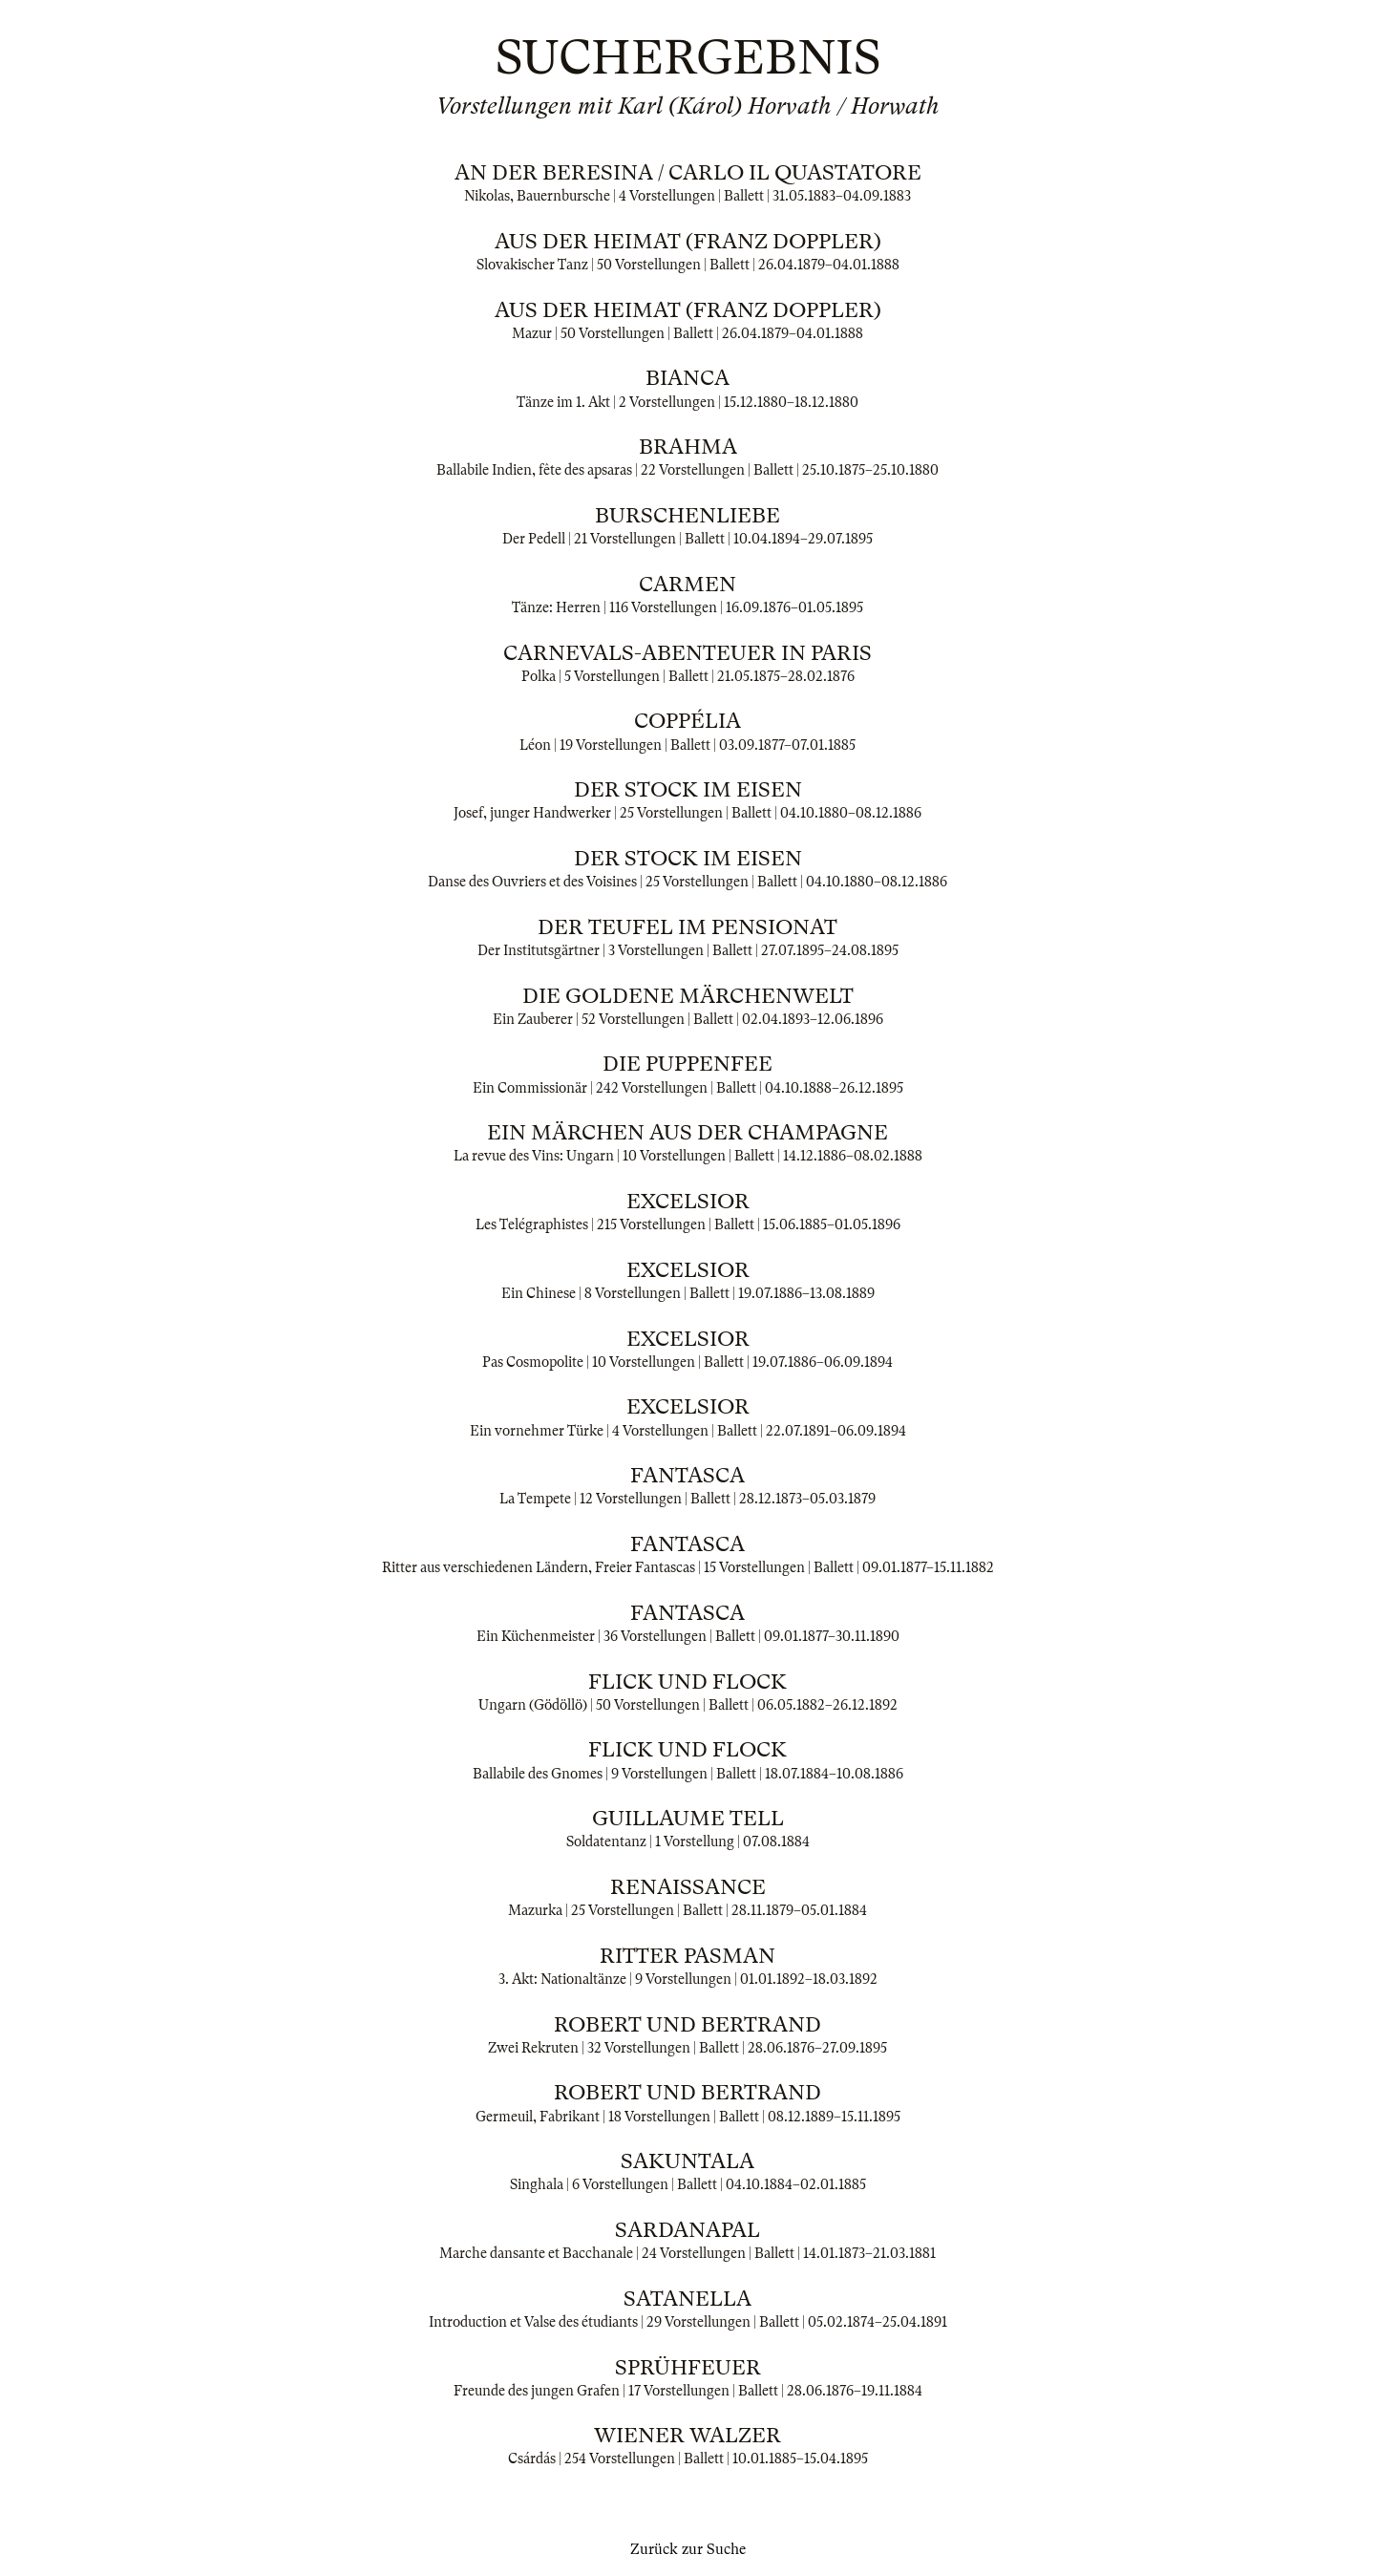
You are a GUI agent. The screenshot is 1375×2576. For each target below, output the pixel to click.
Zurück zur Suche (688, 2549)
